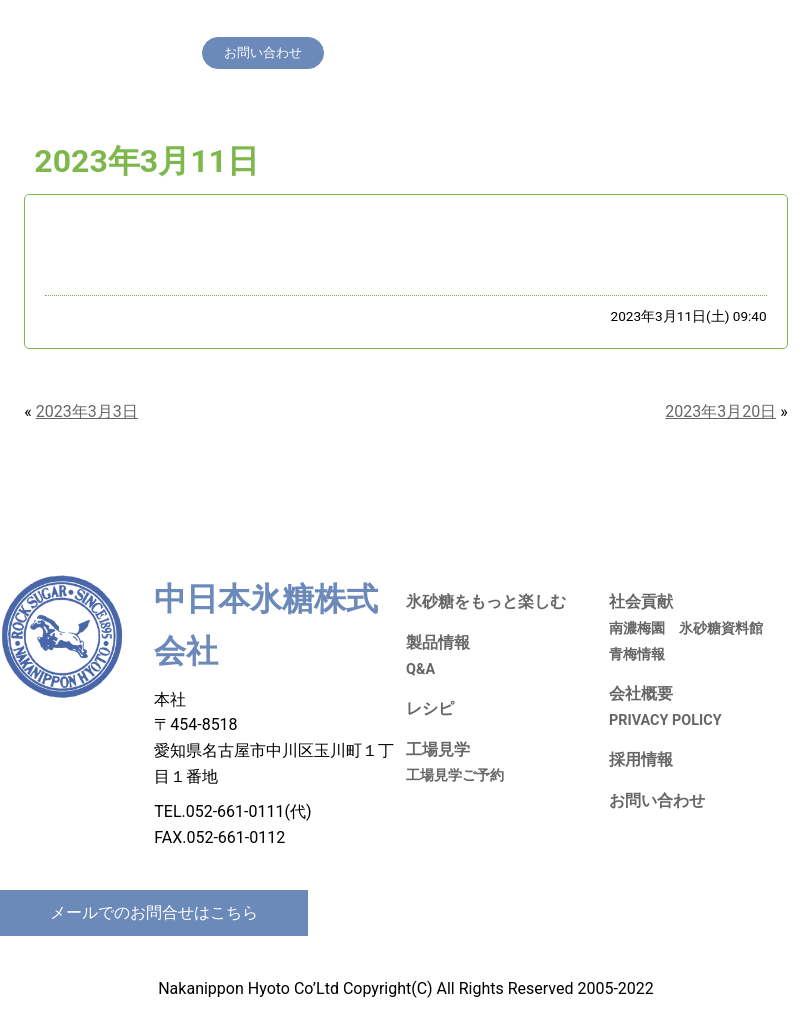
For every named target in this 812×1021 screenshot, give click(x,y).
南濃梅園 (637, 628)
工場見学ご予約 (455, 775)
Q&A (420, 669)
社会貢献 (557, 24)
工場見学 (491, 24)
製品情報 (372, 24)
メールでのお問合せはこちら (154, 912)
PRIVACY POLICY (665, 720)
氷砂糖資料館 (721, 628)
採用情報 (623, 24)
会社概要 (689, 24)
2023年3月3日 (87, 411)
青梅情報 (637, 654)
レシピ (431, 24)
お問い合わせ (657, 800)
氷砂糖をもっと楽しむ (267, 24)
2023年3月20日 (720, 411)
